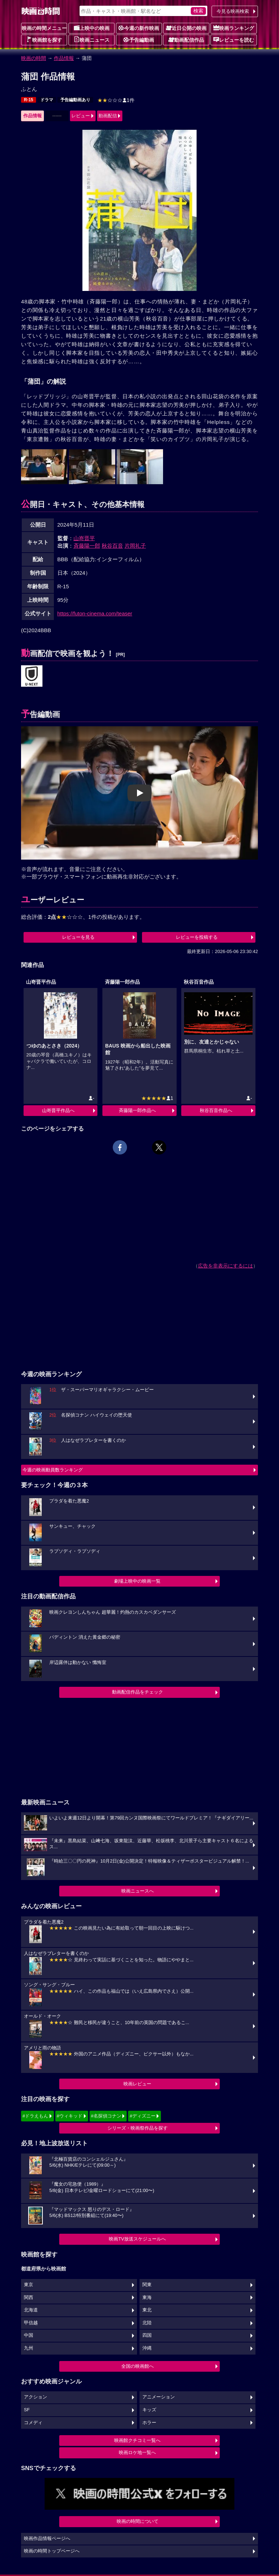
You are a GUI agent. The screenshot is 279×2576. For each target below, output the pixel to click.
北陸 (147, 2322)
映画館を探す (44, 39)
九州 (28, 2348)
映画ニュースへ (137, 1891)
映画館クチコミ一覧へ (137, 2440)
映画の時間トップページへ (52, 2551)
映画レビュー (137, 2083)
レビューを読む (233, 39)
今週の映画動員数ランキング (52, 1470)
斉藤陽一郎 (86, 546)
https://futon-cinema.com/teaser (94, 613)
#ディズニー (142, 2116)
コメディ (33, 2422)
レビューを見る (78, 937)
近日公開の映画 (186, 28)
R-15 (28, 99)
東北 (147, 2310)
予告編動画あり (75, 99)
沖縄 (147, 2348)
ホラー (149, 2422)
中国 (28, 2335)
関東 (147, 2284)
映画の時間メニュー (44, 28)
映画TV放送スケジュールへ (137, 2239)
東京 (28, 2284)
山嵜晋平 (84, 538)
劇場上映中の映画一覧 (137, 1581)
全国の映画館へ (137, 2366)
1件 (116, 100)
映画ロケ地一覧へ (137, 2452)
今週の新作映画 (138, 28)
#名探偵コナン (106, 2116)
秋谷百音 (112, 546)
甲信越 (31, 2322)
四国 (147, 2335)
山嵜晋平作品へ (58, 1110)
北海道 (31, 2310)
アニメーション (158, 2397)
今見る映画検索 (233, 11)
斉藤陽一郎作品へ (137, 1110)
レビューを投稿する (197, 937)
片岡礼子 (135, 546)
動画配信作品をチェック (137, 1692)
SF (27, 2409)
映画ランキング (233, 28)
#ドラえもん (35, 2116)
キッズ (149, 2409)
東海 (147, 2297)
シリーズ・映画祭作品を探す (137, 2128)
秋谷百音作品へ (216, 1110)
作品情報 (64, 58)
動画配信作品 (186, 39)
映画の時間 (33, 58)
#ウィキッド (69, 2116)
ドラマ (46, 99)
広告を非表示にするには (225, 1266)
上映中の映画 (92, 28)
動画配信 (107, 115)
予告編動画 (138, 39)
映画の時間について (137, 2521)
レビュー (80, 115)
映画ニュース (92, 39)
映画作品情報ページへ (47, 2538)
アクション (35, 2397)
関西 (28, 2297)
